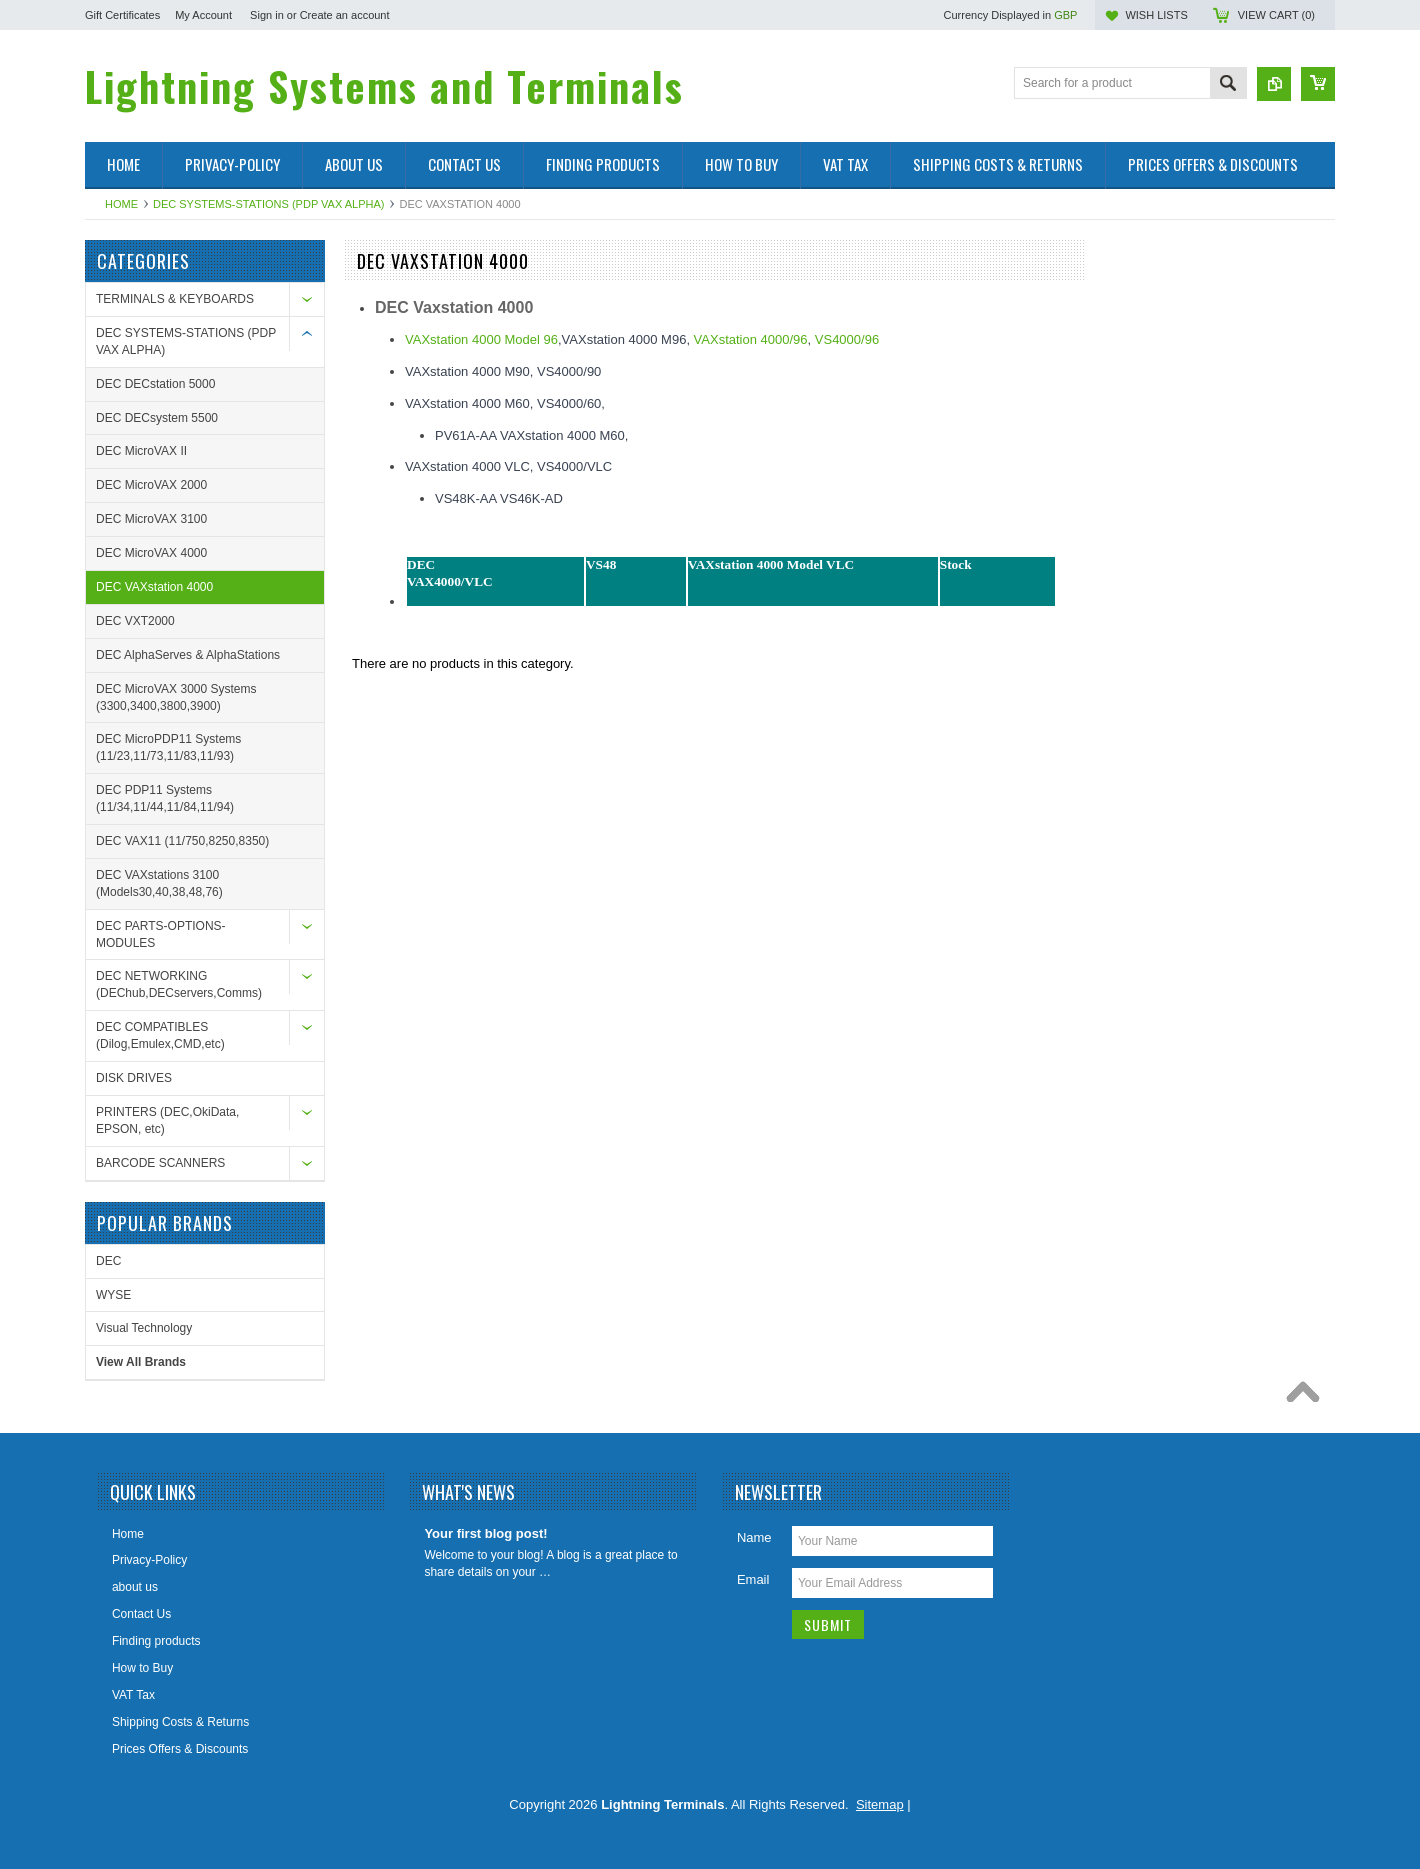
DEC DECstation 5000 (155, 384)
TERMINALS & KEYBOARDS (175, 299)
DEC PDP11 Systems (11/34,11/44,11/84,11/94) (165, 798)
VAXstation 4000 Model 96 (481, 339)
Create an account (345, 15)
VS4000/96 (847, 339)
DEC (108, 1261)
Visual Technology (144, 1328)
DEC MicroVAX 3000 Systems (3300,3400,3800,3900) (176, 697)
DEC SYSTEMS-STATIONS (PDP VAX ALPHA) (268, 204)
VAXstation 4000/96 (751, 339)
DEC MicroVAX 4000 (151, 553)
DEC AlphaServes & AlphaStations (188, 655)
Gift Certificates (122, 15)
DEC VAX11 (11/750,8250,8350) (182, 841)
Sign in (267, 15)
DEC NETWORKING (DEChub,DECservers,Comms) (179, 984)
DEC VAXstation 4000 (154, 587)
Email (753, 1579)
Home (121, 204)
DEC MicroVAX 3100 (151, 519)
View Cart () (1276, 15)
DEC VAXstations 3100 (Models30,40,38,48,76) (159, 883)
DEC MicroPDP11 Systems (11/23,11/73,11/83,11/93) (168, 747)
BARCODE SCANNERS (160, 1163)
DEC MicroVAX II (141, 451)
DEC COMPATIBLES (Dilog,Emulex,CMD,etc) (160, 1035)
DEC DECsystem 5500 (157, 418)
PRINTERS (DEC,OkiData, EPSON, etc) (167, 1120)
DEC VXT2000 (135, 621)
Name (754, 1537)
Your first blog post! (485, 1533)
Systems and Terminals (384, 86)
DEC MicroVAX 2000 (151, 485)
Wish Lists (1156, 15)
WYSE (113, 1295)
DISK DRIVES (134, 1078)
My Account (203, 15)
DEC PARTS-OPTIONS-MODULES (161, 934)
